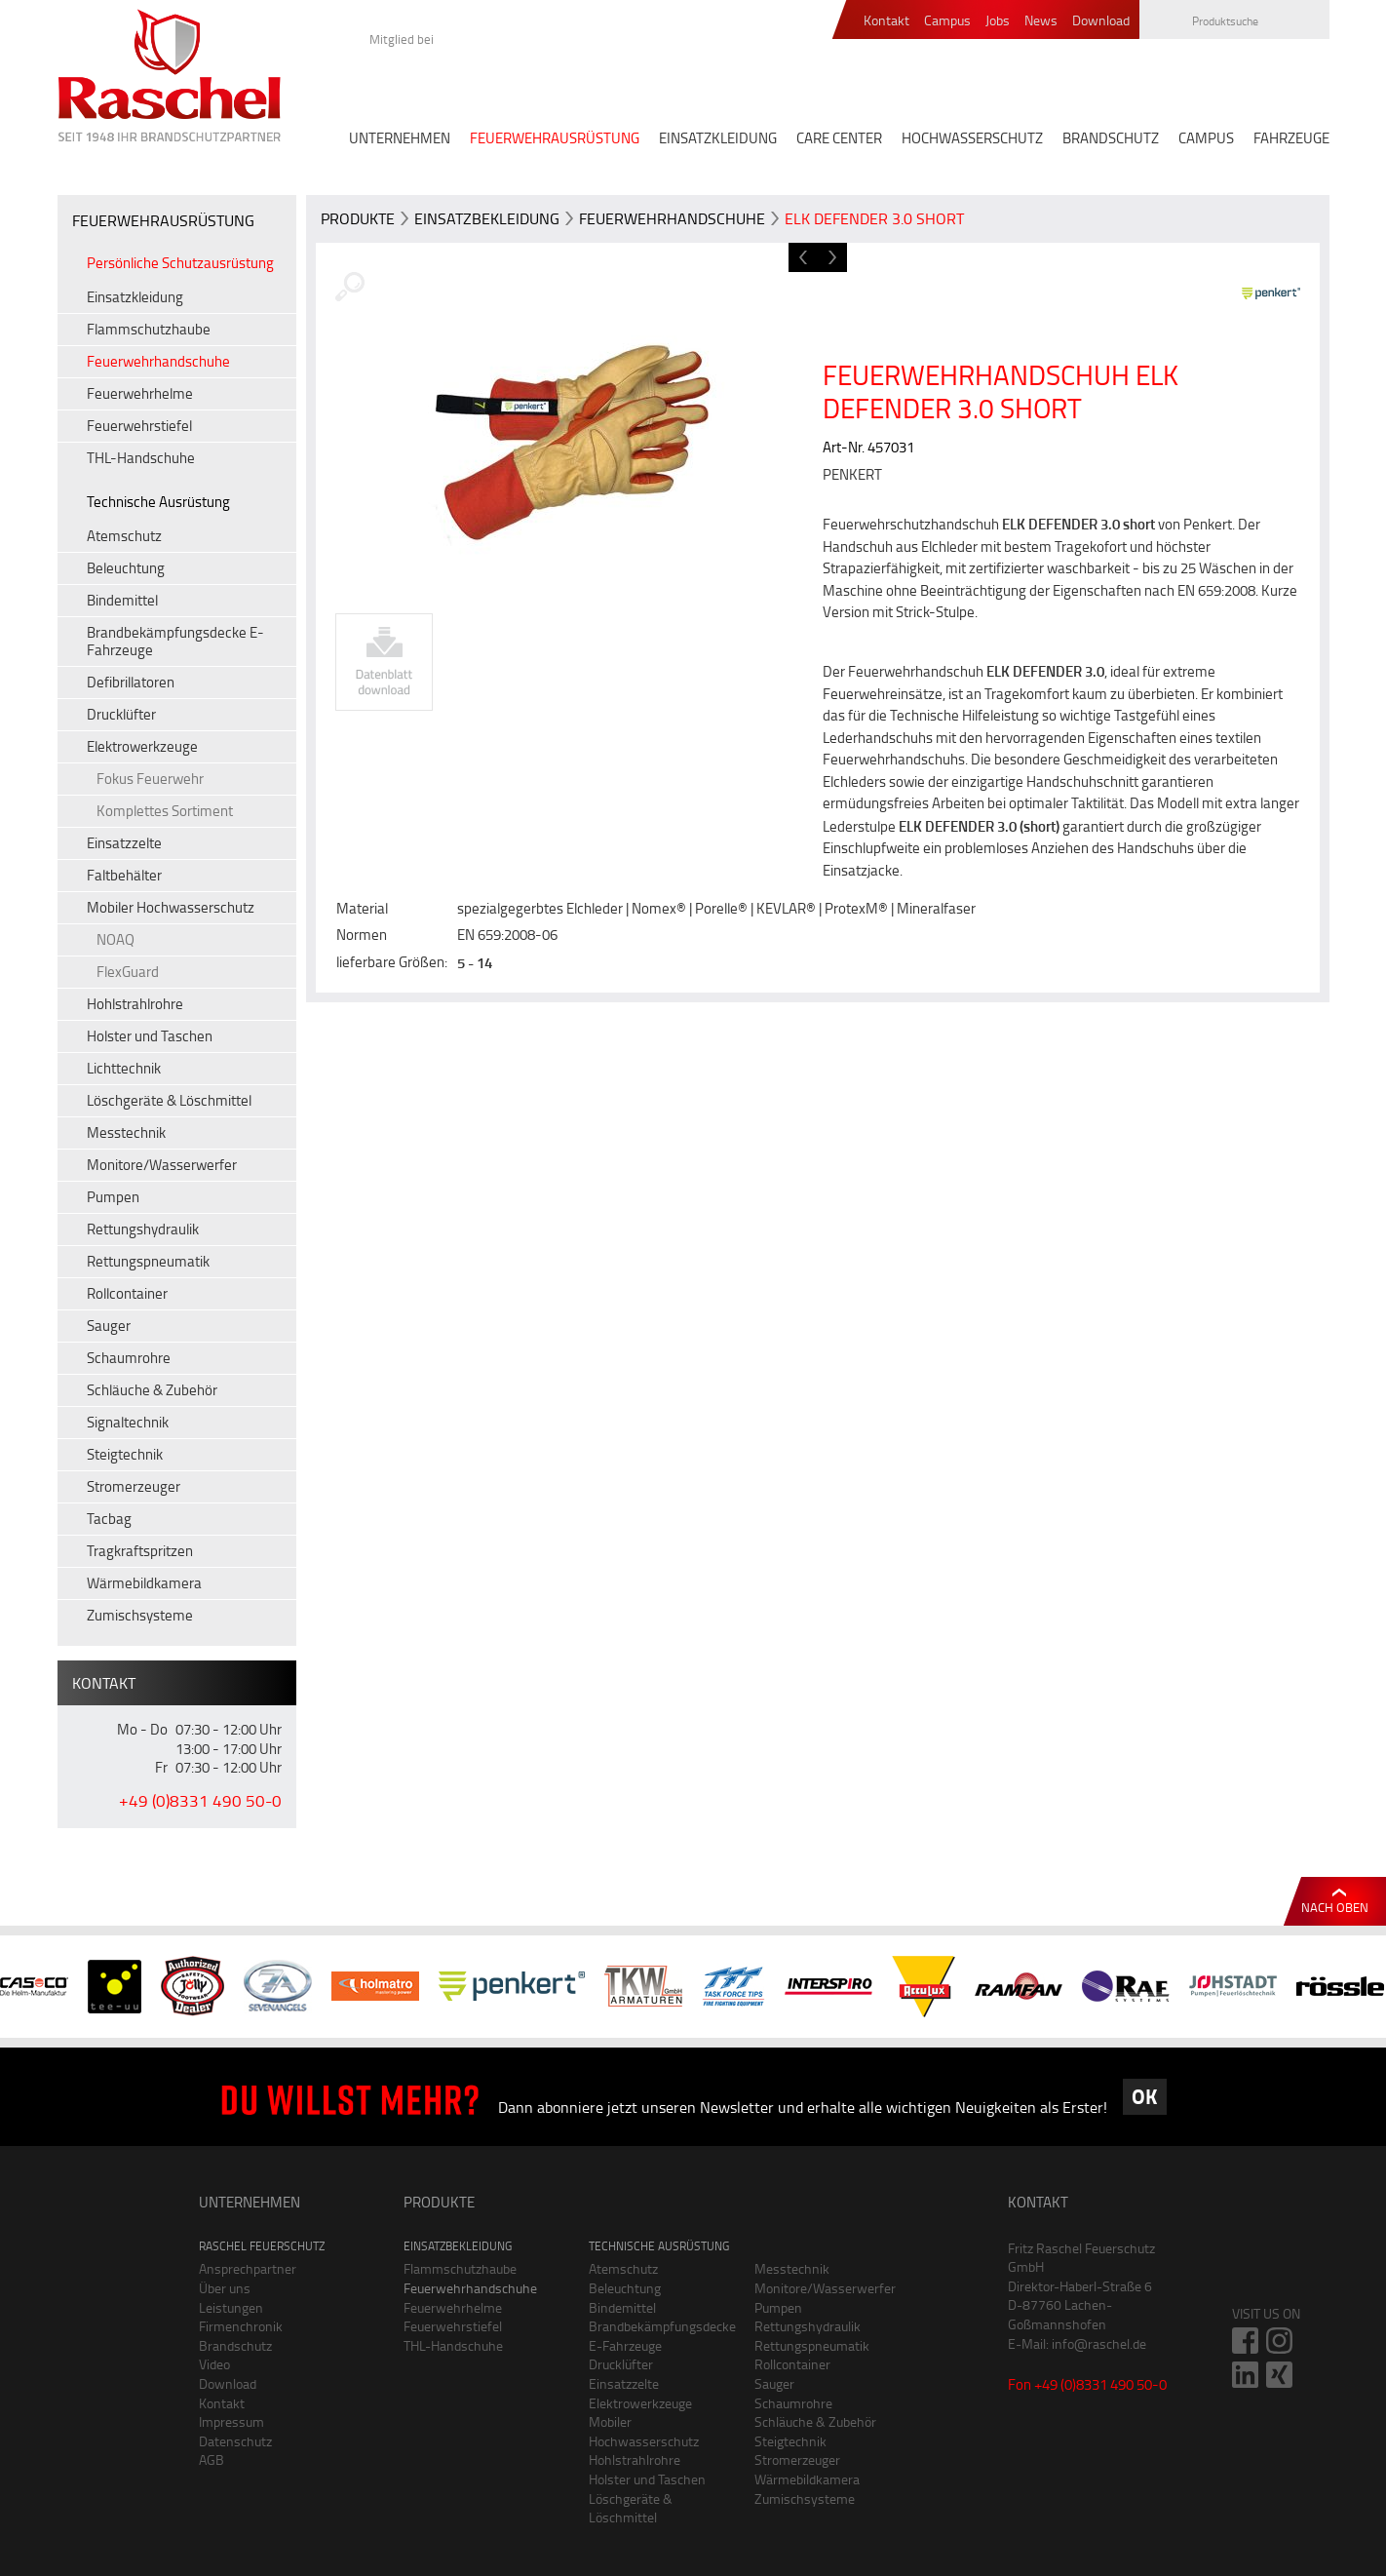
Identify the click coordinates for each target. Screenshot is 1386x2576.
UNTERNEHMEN (399, 138)
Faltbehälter (124, 875)
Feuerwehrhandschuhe (158, 361)
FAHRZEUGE (1291, 138)
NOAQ (115, 939)
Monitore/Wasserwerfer (162, 1164)
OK (1144, 2096)
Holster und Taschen (149, 1036)
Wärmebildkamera (144, 1583)
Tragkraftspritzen (140, 1551)
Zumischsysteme (140, 1615)
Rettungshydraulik (143, 1229)
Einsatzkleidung (135, 297)
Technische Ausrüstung (158, 501)
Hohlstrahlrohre (135, 1004)
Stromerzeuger (133, 1486)
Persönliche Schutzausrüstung (180, 263)
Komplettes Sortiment (164, 810)
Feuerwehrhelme (140, 393)
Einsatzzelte (124, 843)
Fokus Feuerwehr (150, 778)
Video (214, 2364)
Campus (947, 21)
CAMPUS (1206, 138)
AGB (211, 2459)
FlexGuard (127, 971)
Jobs (997, 21)
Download (1101, 21)
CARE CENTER (839, 138)
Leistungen (231, 2307)
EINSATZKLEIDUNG (718, 138)
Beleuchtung (126, 568)
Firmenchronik (241, 2326)
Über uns (224, 2288)
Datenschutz (235, 2441)
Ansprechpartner (247, 2268)
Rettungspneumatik (148, 1261)
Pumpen (113, 1197)
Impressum (231, 2421)
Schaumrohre (129, 1357)
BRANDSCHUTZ (1110, 138)
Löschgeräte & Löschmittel (169, 1100)
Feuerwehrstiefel (139, 425)
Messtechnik (126, 1132)
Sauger (109, 1325)
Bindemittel (122, 600)
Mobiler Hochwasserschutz (170, 907)
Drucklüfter (121, 714)
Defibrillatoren (130, 682)
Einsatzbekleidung (486, 218)
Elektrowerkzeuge (142, 746)
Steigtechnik (125, 1454)
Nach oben (1334, 1907)
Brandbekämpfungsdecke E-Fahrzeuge (175, 641)
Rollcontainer (127, 1293)
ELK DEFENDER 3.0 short (874, 218)
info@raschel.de (1099, 2343)
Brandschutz (235, 2345)
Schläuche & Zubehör (152, 1390)
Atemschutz (124, 536)
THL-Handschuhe (141, 458)
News (1041, 21)
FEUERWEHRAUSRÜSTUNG (554, 138)
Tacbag (109, 1518)
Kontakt (886, 21)
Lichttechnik (124, 1068)
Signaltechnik (128, 1422)
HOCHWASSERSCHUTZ (972, 138)
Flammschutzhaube (149, 329)
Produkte (358, 218)
